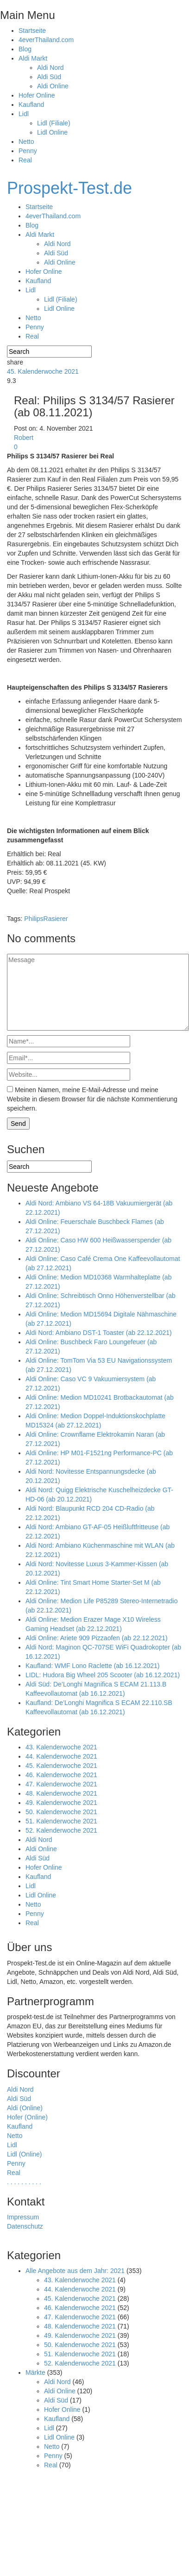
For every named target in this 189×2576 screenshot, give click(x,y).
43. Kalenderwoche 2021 (61, 1747)
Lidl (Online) (24, 2154)
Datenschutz (25, 2226)
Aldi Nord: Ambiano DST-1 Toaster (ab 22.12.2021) (98, 1332)
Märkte (35, 2372)
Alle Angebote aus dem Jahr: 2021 (75, 2270)
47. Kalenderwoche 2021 (61, 1784)
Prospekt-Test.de (69, 188)
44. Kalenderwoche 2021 (61, 1756)
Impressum (23, 2217)
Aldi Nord (50, 67)
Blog (25, 49)
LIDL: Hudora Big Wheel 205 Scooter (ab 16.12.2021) (102, 1675)
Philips (33, 918)
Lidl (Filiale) (53, 123)
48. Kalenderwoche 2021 (61, 1793)
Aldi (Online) (25, 2108)
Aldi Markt (33, 58)
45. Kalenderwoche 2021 (43, 371)
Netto (26, 141)
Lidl (24, 113)
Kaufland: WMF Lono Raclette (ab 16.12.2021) (92, 1665)
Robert (23, 437)
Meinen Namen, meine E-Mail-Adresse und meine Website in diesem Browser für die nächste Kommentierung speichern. (92, 1099)
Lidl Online (52, 132)
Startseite (32, 30)
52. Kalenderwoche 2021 (61, 1830)
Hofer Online (37, 95)
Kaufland (31, 104)
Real (25, 160)
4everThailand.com (46, 39)
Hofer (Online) (27, 2117)
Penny (28, 150)
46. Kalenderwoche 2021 (61, 1775)
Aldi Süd (49, 76)
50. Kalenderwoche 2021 (61, 1812)
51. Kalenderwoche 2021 (61, 1821)
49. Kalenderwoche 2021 (61, 1802)
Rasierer (56, 918)
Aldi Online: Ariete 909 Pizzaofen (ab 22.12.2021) (96, 1638)
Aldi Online (53, 86)
